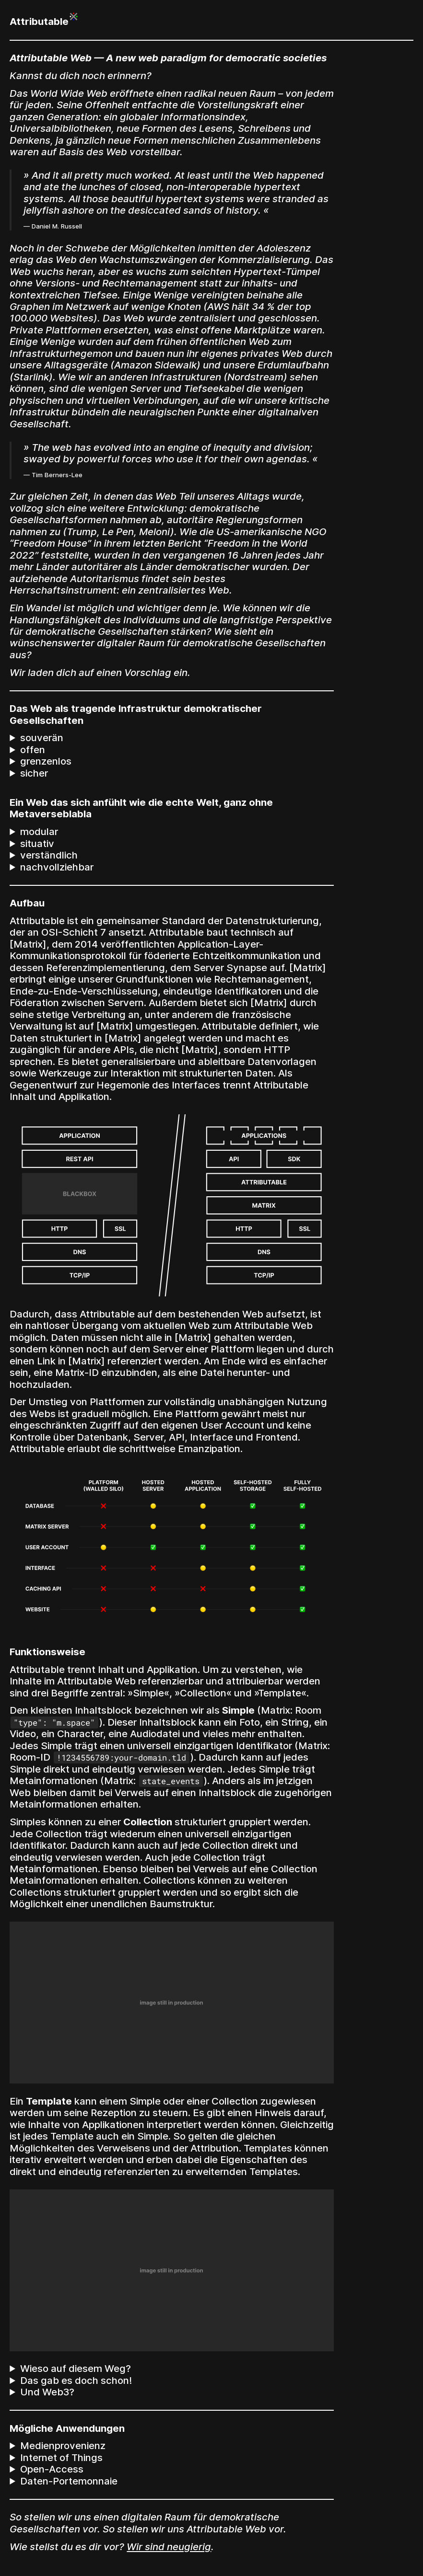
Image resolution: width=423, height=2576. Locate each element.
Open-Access (51, 2469)
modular (39, 831)
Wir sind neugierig (169, 2547)
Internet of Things (61, 2457)
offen (32, 750)
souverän (41, 738)
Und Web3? (47, 2392)
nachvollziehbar (57, 867)
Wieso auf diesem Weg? (75, 2368)
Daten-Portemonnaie (69, 2481)
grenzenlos (45, 761)
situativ (37, 843)
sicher (34, 773)
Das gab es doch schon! (76, 2380)
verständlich (49, 855)
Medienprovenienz (63, 2445)
